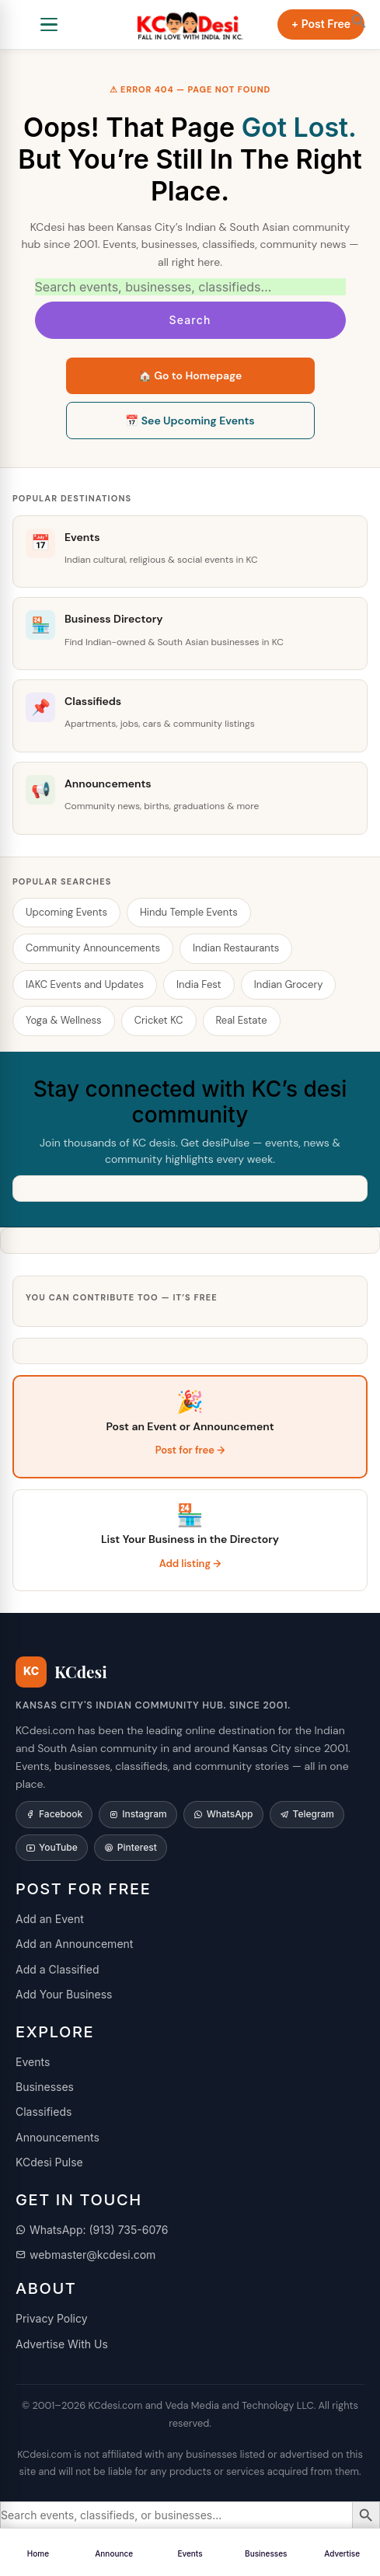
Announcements (57, 2137)
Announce (114, 2553)
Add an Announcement (74, 1943)
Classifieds (43, 2111)
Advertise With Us (62, 2344)
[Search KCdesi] (190, 286)
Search (190, 319)
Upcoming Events (66, 912)
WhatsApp (223, 1814)
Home (38, 2553)
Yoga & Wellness (64, 1020)
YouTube (52, 1847)
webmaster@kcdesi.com (85, 2254)
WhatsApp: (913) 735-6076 (92, 2229)
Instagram (137, 1814)
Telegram (307, 1814)
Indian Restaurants (236, 948)
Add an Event (50, 1918)
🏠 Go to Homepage (190, 375)
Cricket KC (158, 1020)
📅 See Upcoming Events (189, 421)
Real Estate (241, 1020)
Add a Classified (57, 1969)
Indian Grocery (288, 984)
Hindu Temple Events (189, 912)
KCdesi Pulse (49, 2162)
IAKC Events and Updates (85, 984)
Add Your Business (64, 1994)
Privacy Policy (52, 2318)
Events (33, 2061)
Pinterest (130, 1847)
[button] (359, 21)
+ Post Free (320, 23)
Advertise (342, 2553)
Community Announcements (93, 948)
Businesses (45, 2086)
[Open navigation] (49, 24)
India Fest (198, 984)
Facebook (54, 1814)
